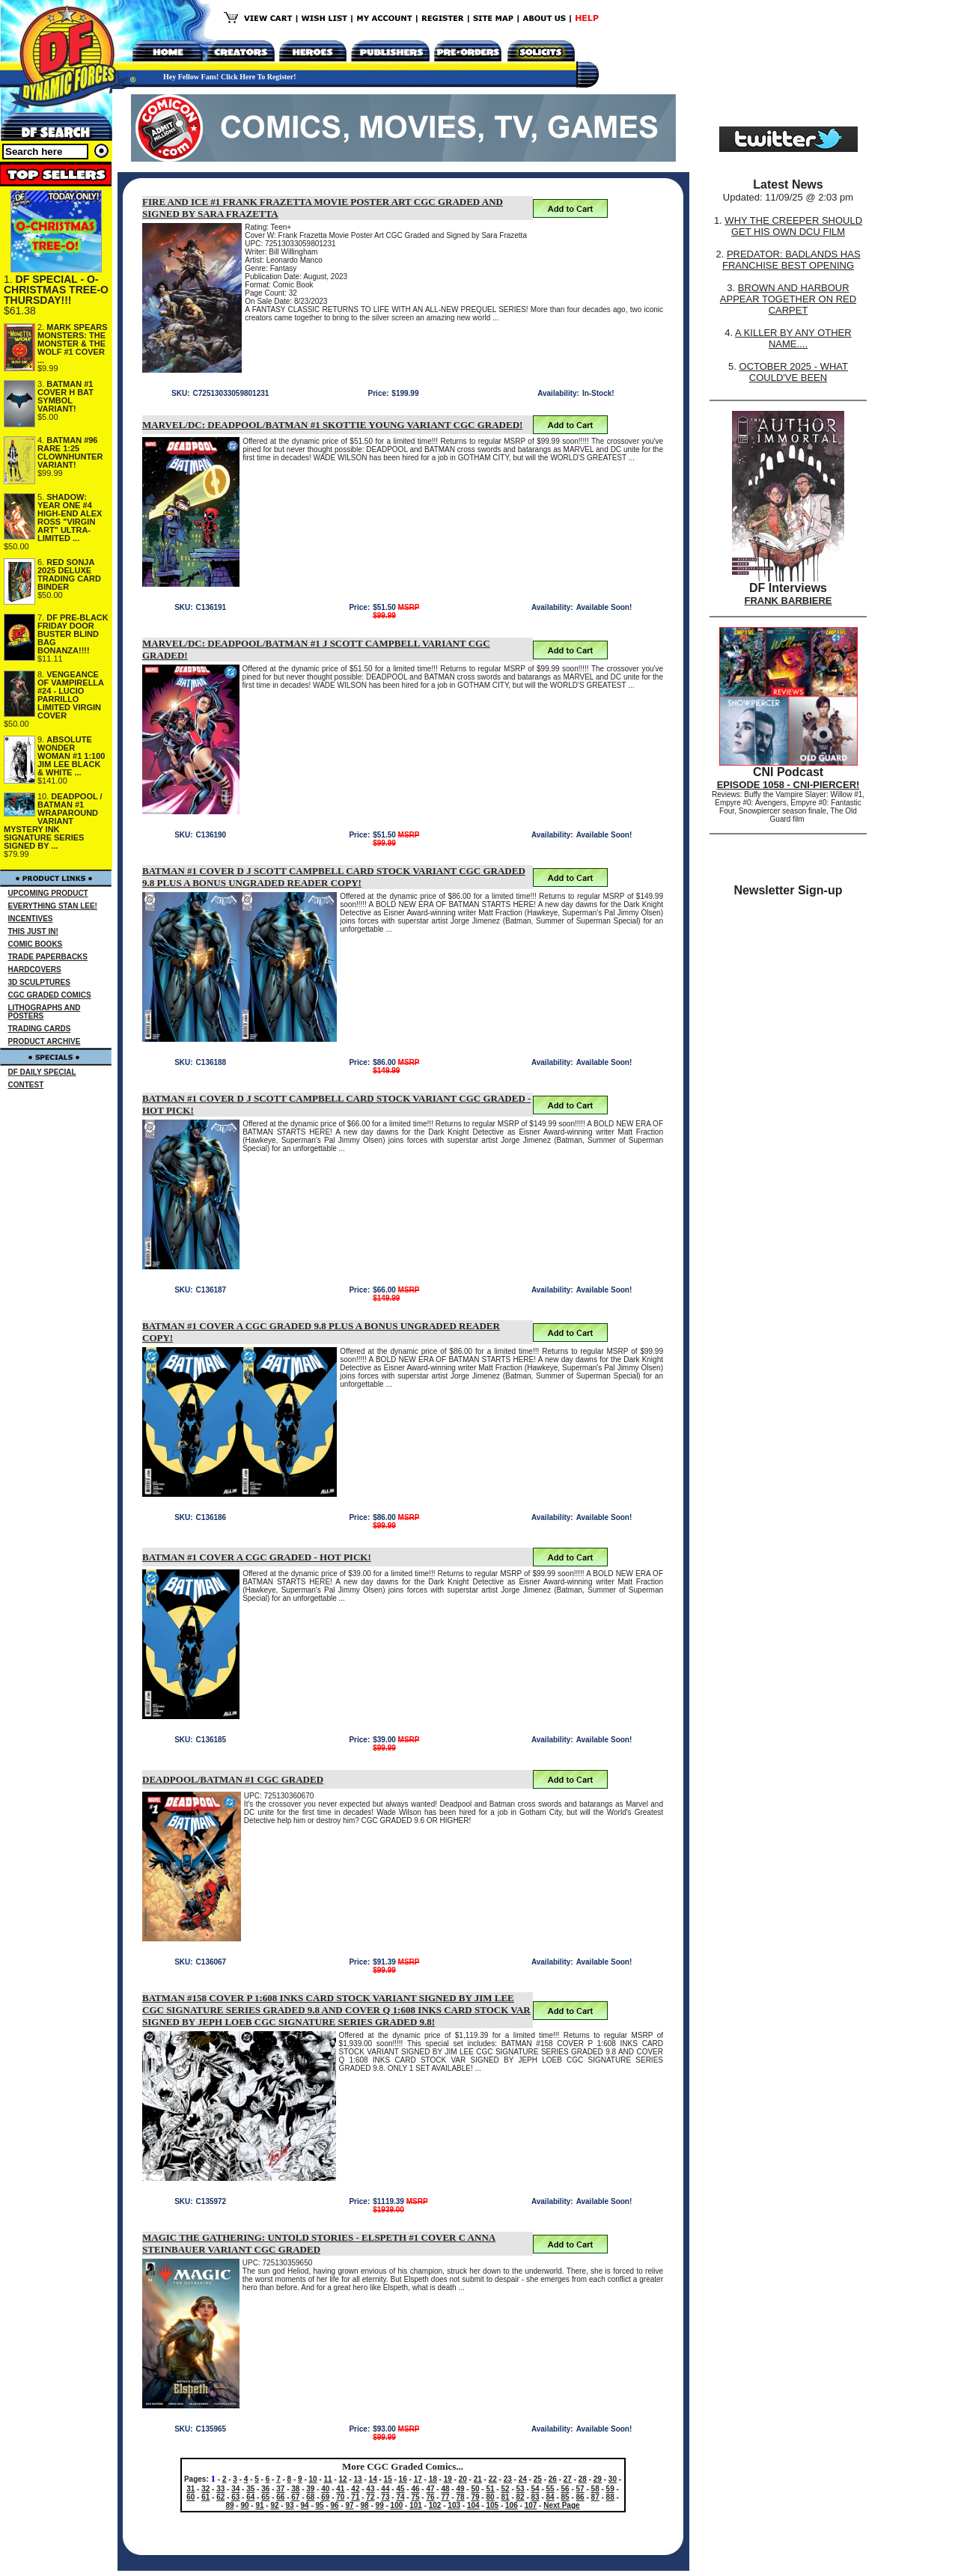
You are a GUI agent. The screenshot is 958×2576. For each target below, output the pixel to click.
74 (400, 2497)
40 (325, 2489)
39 (310, 2489)
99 (380, 2505)
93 (289, 2505)
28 (583, 2479)
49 (460, 2489)
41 (340, 2489)
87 (595, 2497)
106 (511, 2505)
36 (265, 2489)
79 (475, 2497)
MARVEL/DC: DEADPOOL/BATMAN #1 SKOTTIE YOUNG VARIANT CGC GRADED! (332, 424)
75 (415, 2497)
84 (550, 2497)
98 (365, 2505)
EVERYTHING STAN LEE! (52, 906)
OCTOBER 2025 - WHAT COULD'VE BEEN (793, 372)
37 (280, 2489)
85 (565, 2497)
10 (313, 2479)
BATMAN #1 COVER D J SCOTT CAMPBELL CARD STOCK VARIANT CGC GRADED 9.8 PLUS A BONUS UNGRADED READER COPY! (333, 876)
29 (598, 2479)
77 (445, 2497)
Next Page (561, 2505)
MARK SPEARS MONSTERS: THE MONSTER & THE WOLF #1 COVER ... (72, 343)
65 (265, 2497)
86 (580, 2497)
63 (235, 2497)
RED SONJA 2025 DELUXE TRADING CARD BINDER (69, 574)
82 (520, 2497)
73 (385, 2497)
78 (460, 2497)
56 (565, 2489)
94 (305, 2505)
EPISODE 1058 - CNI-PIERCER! (788, 784)
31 (190, 2489)
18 (433, 2479)
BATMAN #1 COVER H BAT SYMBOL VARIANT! (65, 396)
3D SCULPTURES (39, 982)
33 (220, 2489)
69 (325, 2497)
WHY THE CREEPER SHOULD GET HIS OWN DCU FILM (793, 226)
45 (400, 2489)
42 (355, 2489)
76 (430, 2497)
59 (610, 2489)
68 (310, 2497)
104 (473, 2505)
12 (343, 2479)
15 (388, 2479)
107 (531, 2505)
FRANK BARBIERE (788, 600)
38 (295, 2489)
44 (385, 2489)
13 (358, 2479)
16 (403, 2479)
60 (190, 2497)
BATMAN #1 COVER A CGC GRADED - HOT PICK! (256, 1557)
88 (610, 2497)
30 (612, 2479)
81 (505, 2497)
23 (508, 2479)
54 (535, 2489)
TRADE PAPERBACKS (48, 957)
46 (415, 2489)
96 (335, 2505)
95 (320, 2505)
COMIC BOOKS (35, 944)
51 (490, 2489)
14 (373, 2479)
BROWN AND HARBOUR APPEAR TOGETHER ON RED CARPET (788, 299)
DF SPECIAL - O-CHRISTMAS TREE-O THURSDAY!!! (56, 289)
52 (505, 2489)
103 (454, 2505)
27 (568, 2479)
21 (478, 2479)
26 (553, 2479)
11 (328, 2479)
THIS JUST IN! (33, 931)
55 (550, 2489)
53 (520, 2489)
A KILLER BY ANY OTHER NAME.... (793, 338)
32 (205, 2489)
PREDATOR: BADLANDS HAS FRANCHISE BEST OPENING (791, 259)
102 (435, 2505)
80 (490, 2497)
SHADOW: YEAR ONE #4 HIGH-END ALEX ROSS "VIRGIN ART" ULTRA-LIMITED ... (69, 517)
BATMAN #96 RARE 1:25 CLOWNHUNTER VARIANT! (70, 452)
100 (397, 2505)
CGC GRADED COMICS (49, 995)
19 (448, 2479)
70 (340, 2497)
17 (418, 2479)
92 (274, 2505)
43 (370, 2489)
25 (538, 2479)
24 (523, 2479)
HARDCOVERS (34, 969)
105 (492, 2505)
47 (430, 2489)
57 (580, 2489)
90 (244, 2505)
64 (250, 2497)
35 (250, 2489)
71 (355, 2497)
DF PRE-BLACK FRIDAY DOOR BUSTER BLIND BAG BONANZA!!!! (73, 634)
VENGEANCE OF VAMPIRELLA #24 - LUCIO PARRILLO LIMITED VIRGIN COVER (70, 695)
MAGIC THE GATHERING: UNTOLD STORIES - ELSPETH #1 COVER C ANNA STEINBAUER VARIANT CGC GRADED (318, 2243)
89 (229, 2505)
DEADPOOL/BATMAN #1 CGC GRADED (232, 1779)
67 (295, 2497)
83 (535, 2497)
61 (205, 2497)
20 (463, 2479)
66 (280, 2497)
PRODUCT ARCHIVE (44, 1041)
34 (235, 2489)
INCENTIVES (30, 919)
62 (220, 2497)
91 (259, 2505)
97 (350, 2505)
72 (370, 2497)
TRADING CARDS (39, 1029)
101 (415, 2505)
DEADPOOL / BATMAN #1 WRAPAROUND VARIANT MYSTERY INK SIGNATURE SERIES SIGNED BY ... (53, 821)
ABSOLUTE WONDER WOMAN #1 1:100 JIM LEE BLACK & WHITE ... (71, 756)
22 (493, 2479)
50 (475, 2489)
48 (445, 2489)
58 (595, 2489)
